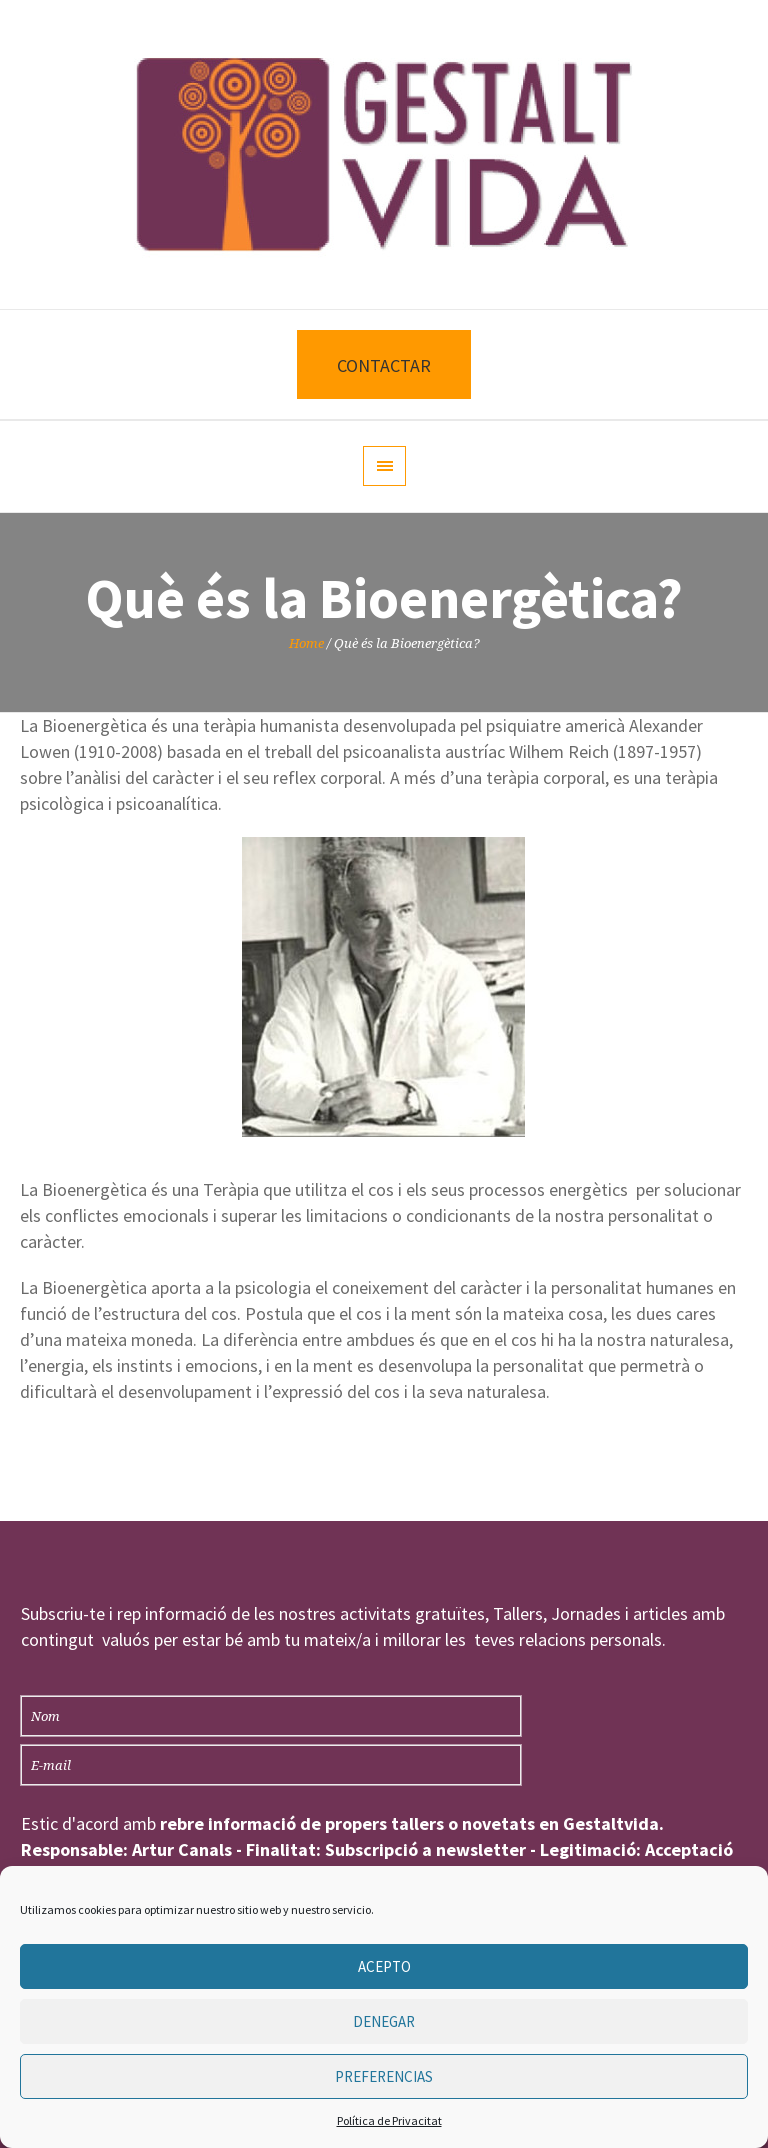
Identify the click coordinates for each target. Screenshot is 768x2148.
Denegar (384, 2021)
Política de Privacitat (389, 2120)
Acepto (384, 1966)
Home (306, 643)
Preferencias (384, 2076)
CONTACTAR (384, 365)
